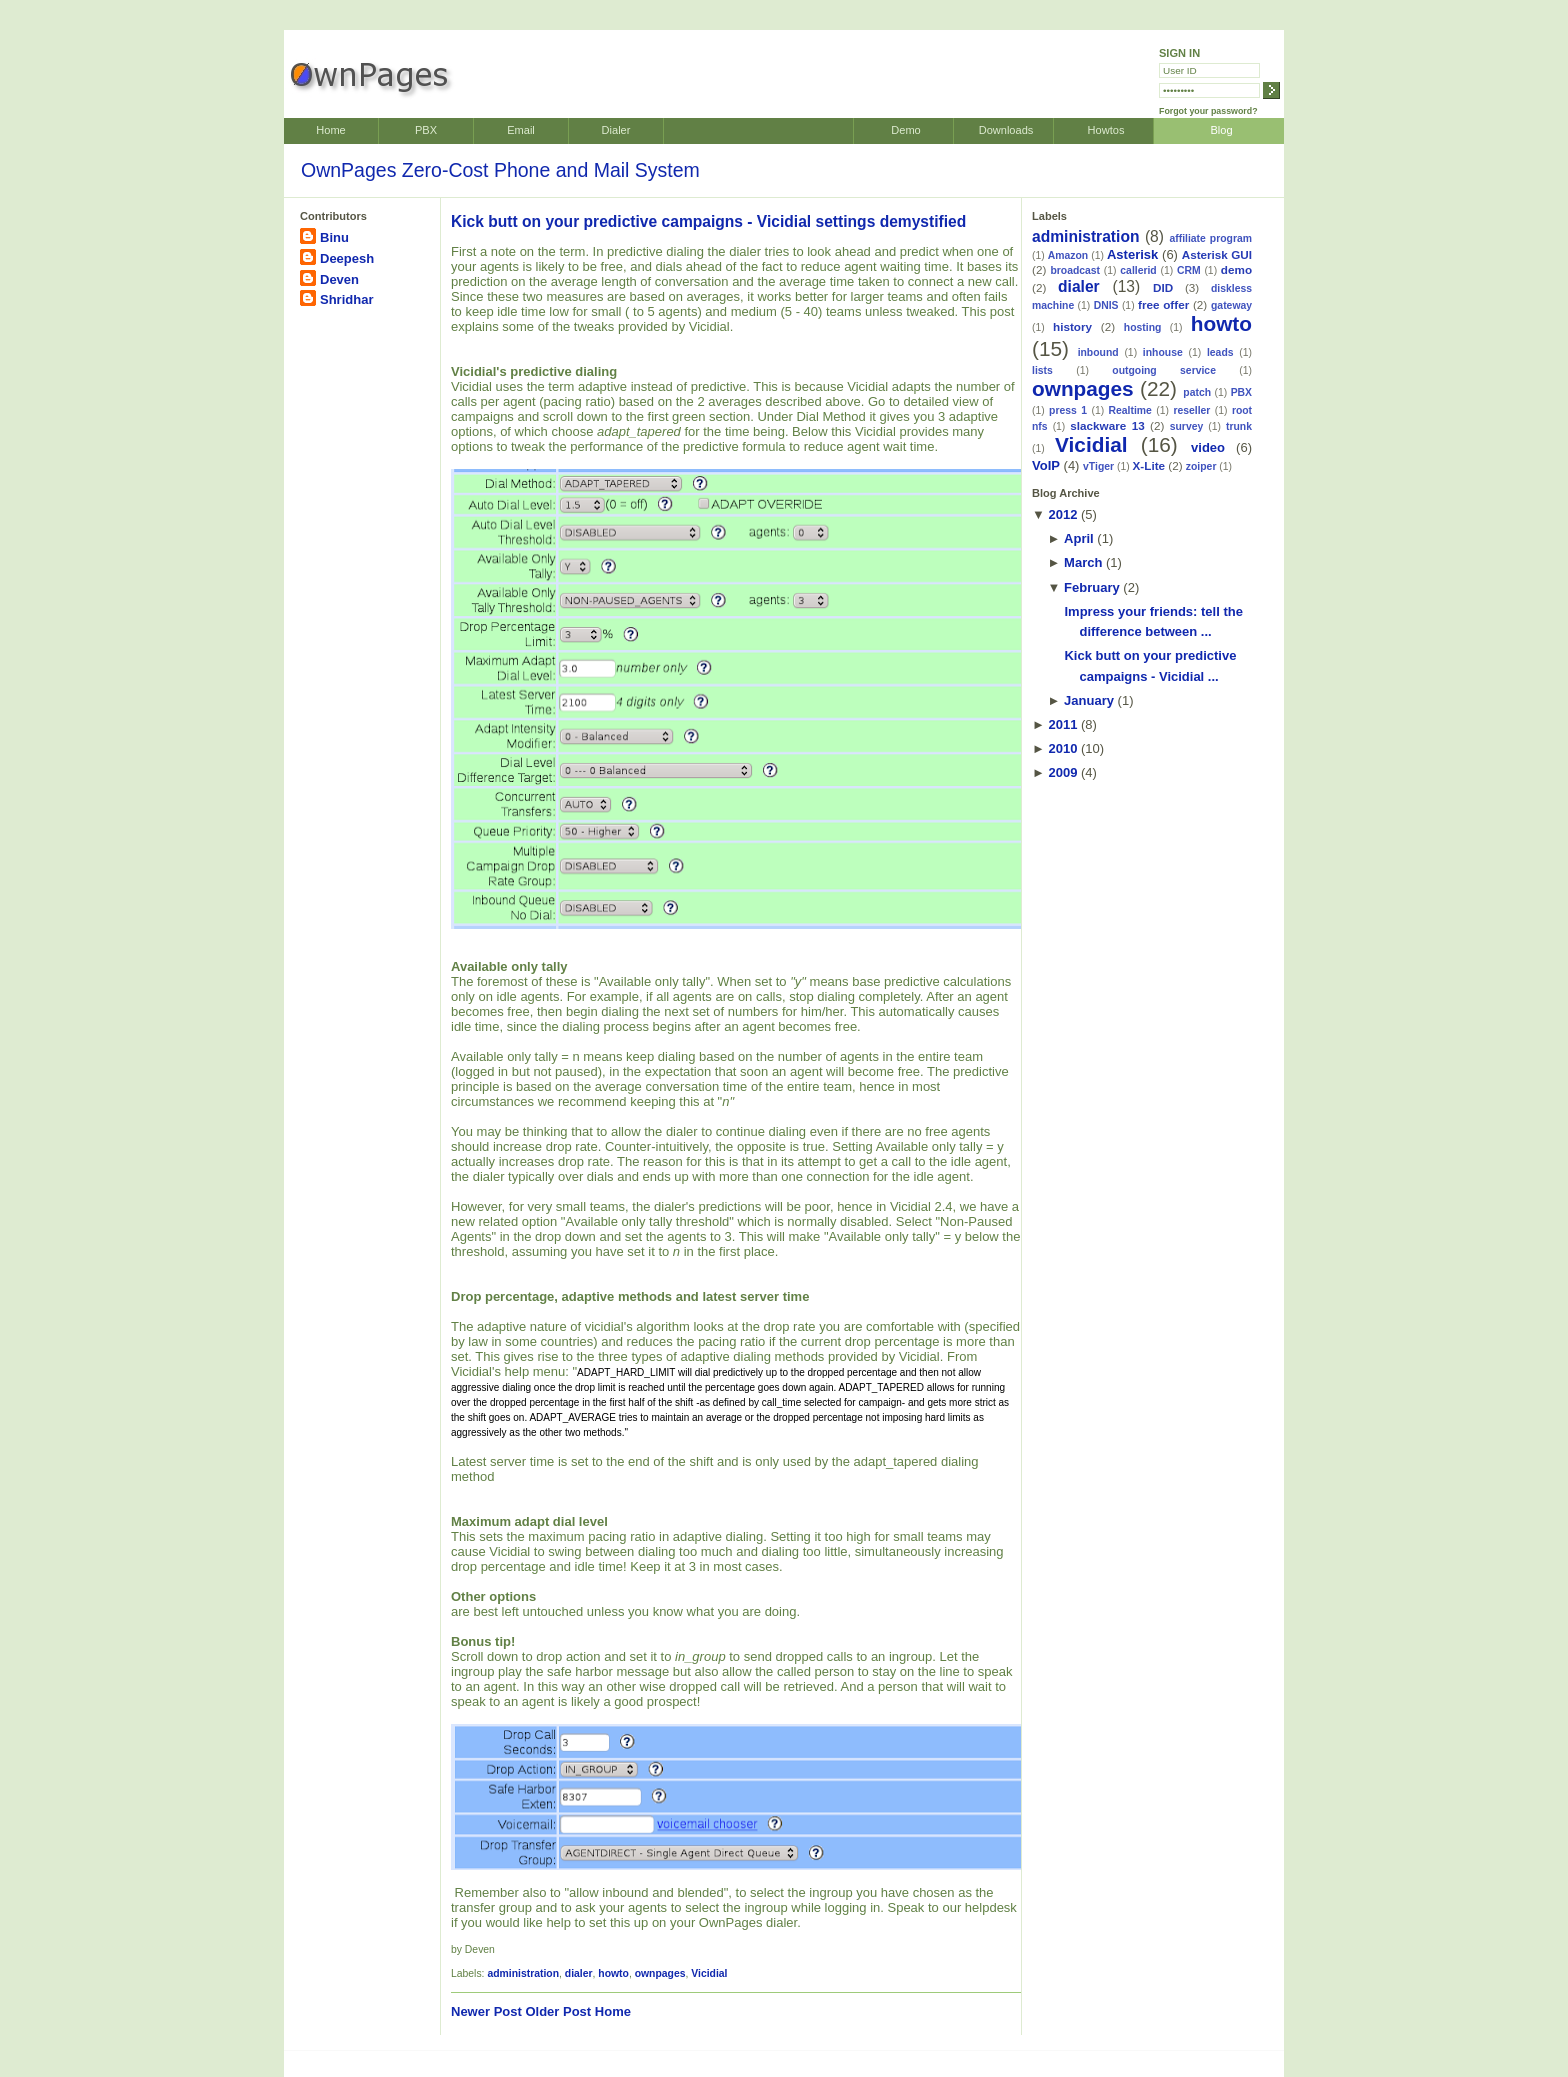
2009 (1062, 772)
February (1092, 587)
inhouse (1163, 352)
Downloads (1006, 130)
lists (1042, 370)
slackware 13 (1107, 425)
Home (330, 130)
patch (1197, 392)
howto (613, 1973)
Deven (339, 279)
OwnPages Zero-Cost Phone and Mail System (500, 170)
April (1079, 538)
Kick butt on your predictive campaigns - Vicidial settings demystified (708, 221)
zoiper (1201, 466)
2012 (1062, 514)
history (1072, 326)
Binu (334, 237)
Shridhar (346, 299)
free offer (1163, 304)
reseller (1191, 410)
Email (521, 130)
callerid (1138, 270)
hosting (1143, 327)
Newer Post (486, 2011)
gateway (1231, 305)
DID (1163, 287)
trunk (1239, 426)
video (1208, 447)
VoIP (1046, 465)
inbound (1098, 352)
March (1083, 562)
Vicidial (709, 1973)
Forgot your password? (1208, 111)
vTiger (1098, 466)
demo (1236, 269)
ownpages (660, 1973)
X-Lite (1149, 465)
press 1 (1068, 410)
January (1089, 700)
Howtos (1106, 130)
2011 (1062, 724)
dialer (579, 1973)
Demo (905, 130)
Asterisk (1132, 254)
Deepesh (347, 258)
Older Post (558, 2011)
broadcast (1075, 270)
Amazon (1068, 255)
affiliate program (1210, 238)
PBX (426, 130)
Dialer (616, 130)
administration (523, 1973)
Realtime (1130, 410)
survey (1187, 426)
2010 (1062, 748)
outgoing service (1164, 370)
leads (1220, 352)
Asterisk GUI (1217, 254)
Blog (1221, 130)
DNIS (1106, 305)
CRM (1189, 270)
